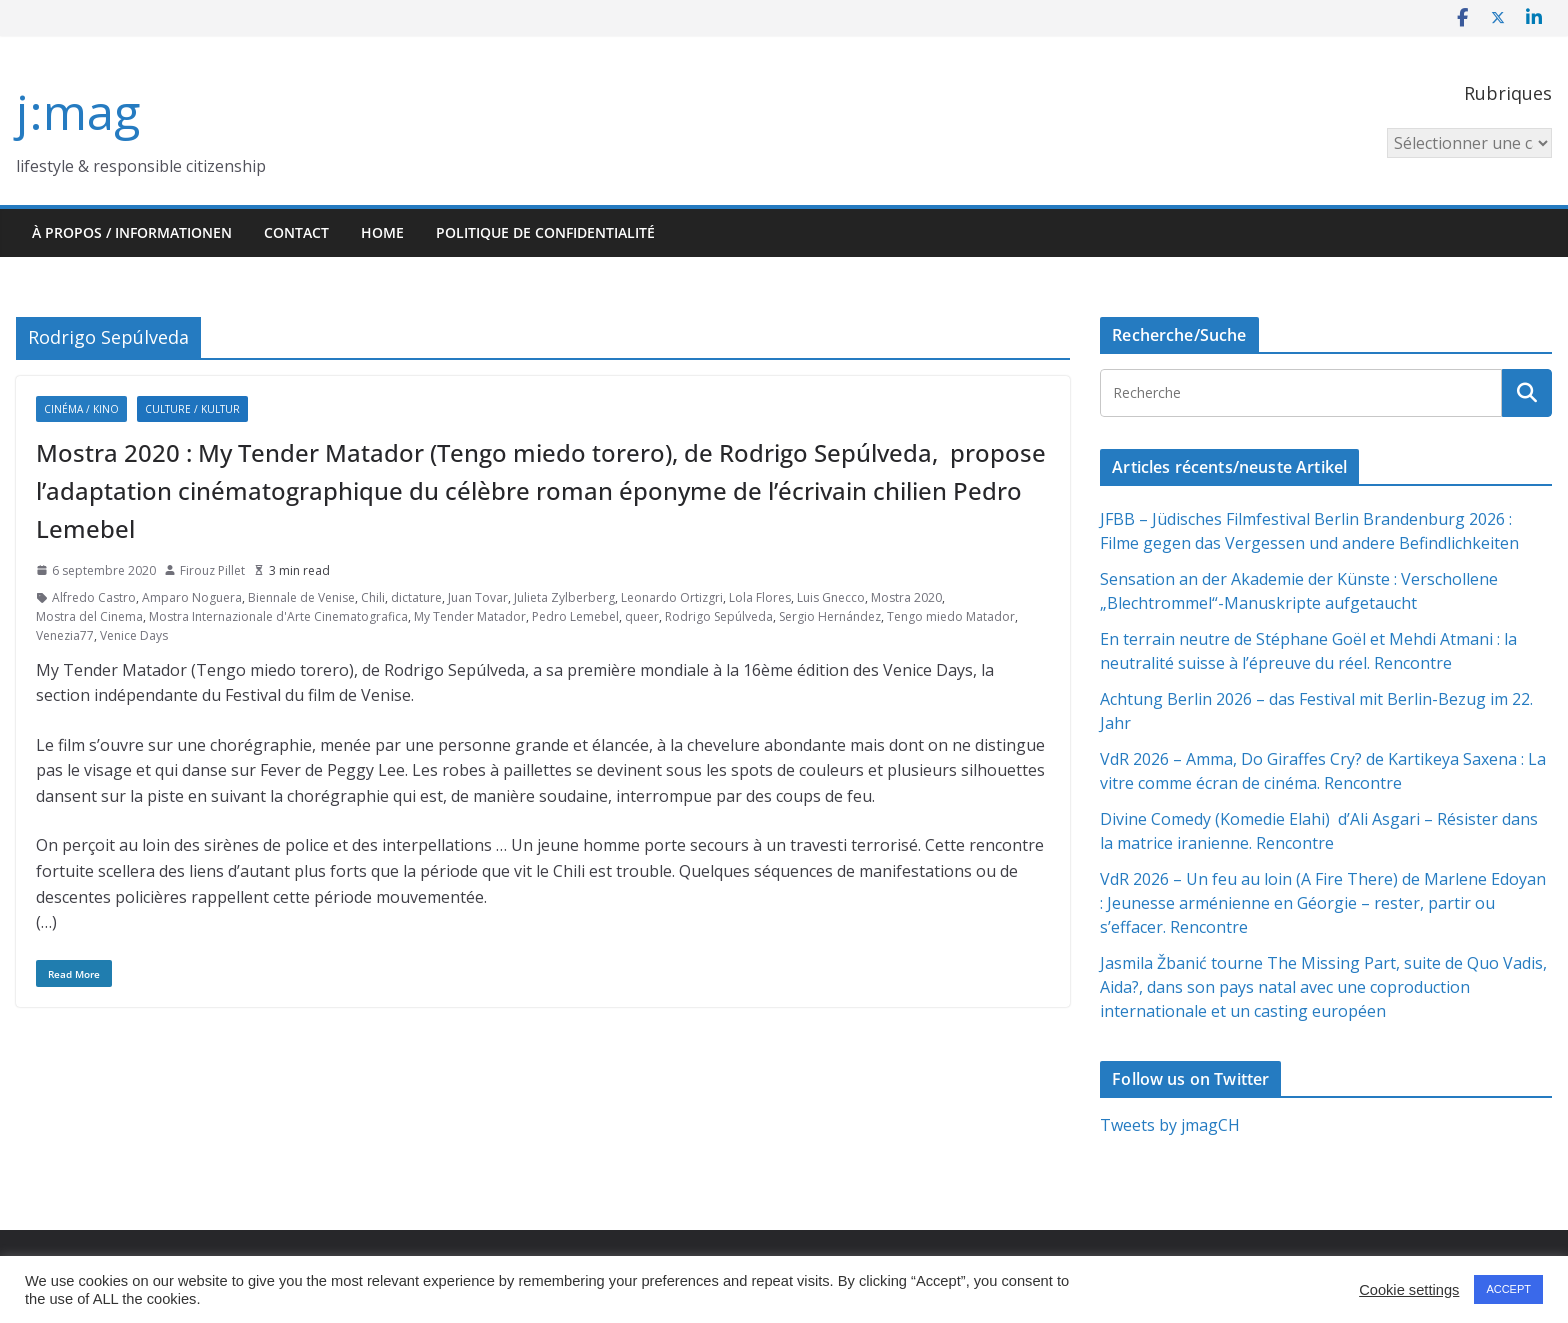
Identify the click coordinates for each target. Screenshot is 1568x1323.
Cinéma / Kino (81, 409)
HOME (382, 232)
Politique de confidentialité (545, 232)
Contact (296, 232)
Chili (373, 597)
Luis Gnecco (831, 597)
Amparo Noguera (192, 597)
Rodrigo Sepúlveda (719, 616)
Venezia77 (65, 635)
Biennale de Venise (301, 597)
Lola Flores (760, 597)
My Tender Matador (470, 616)
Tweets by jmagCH (1170, 1125)
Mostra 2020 (906, 597)
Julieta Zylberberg (564, 597)
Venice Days (134, 635)
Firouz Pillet (212, 570)
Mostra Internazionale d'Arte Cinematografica (278, 616)
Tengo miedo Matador (951, 616)
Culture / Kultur (192, 409)
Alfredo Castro (94, 597)
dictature (416, 597)
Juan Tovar (478, 597)
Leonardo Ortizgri (672, 597)
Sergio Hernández (830, 616)
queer (642, 616)
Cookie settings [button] (1409, 1290)
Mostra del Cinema (89, 616)
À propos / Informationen (132, 232)
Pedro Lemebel (575, 616)
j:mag (78, 111)
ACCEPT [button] (1508, 1289)
